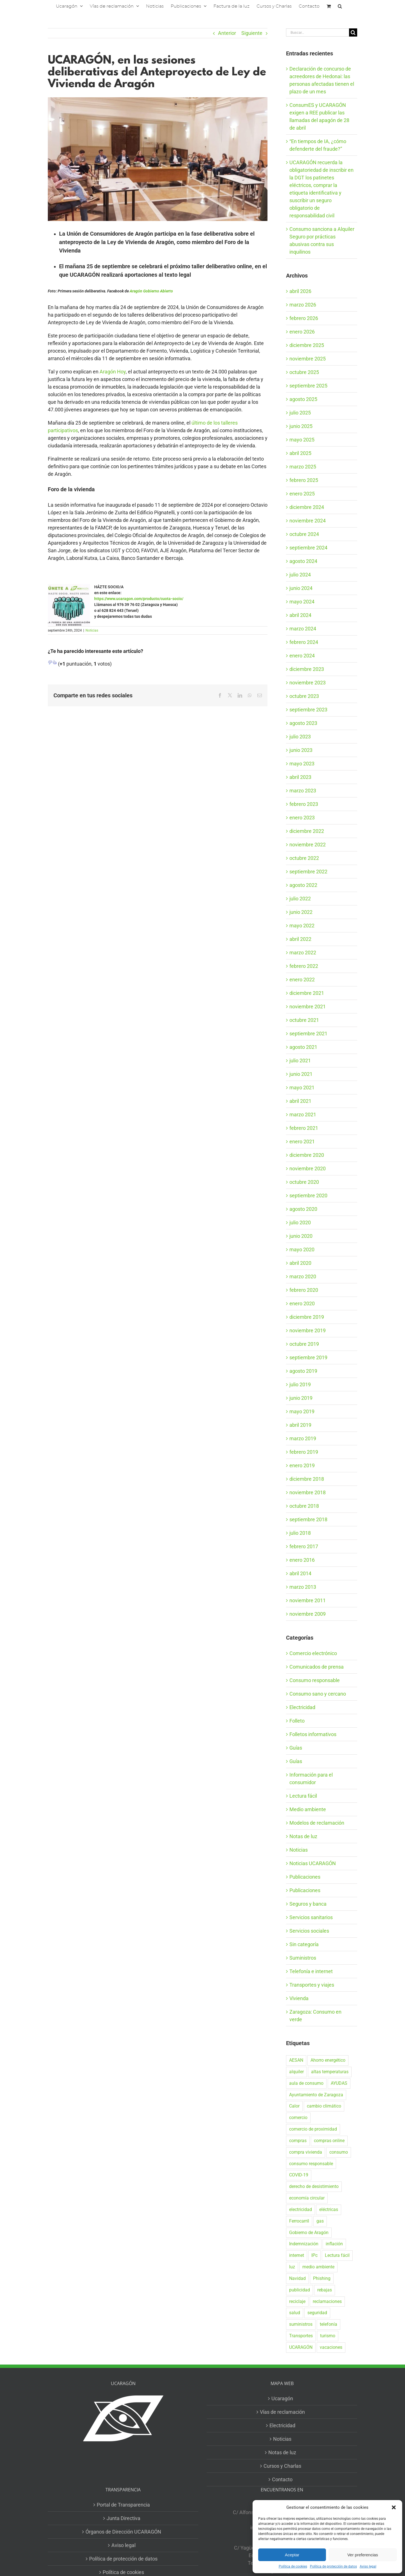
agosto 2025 (303, 399)
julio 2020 (300, 1222)
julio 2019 (300, 1384)
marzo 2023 (302, 791)
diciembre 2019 (306, 1317)
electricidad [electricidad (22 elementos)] (300, 2209)
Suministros (302, 1958)
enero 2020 (302, 1303)
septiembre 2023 (308, 710)
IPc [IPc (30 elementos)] (314, 2255)
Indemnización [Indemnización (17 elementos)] (303, 2243)
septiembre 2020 (308, 1195)
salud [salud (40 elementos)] (294, 2312)
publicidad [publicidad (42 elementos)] (299, 2290)
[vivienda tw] (157, 159)
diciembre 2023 (306, 669)
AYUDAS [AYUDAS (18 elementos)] (339, 2083)
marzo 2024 (302, 629)
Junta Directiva (123, 2518)
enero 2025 (302, 494)
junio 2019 (300, 1398)
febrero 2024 (303, 642)
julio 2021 (300, 1060)
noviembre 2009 (307, 1614)
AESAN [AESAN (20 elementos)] (296, 2060)
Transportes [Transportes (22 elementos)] (301, 2335)
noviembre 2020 (307, 1168)
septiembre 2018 (308, 1519)
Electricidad (302, 1707)
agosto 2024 (303, 561)
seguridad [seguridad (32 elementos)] (317, 2312)
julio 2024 (300, 575)
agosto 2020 (303, 1209)
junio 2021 (300, 1074)
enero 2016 (302, 1560)
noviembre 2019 (307, 1330)
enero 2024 (302, 656)
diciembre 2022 (306, 831)
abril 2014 (300, 1573)
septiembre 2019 (308, 1357)
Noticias (92, 630)
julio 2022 (300, 899)
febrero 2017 (303, 1546)
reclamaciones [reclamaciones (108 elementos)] (327, 2301)
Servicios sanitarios (311, 1917)
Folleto (297, 1721)
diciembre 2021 (306, 993)
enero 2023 (302, 818)
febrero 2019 (303, 1452)
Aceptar (292, 2554)
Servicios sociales (309, 1931)
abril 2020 (300, 1263)
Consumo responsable (314, 1680)
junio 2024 (300, 588)
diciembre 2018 (306, 1479)
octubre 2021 (304, 1020)
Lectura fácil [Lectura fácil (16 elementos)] (337, 2255)
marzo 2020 (302, 1276)
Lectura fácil (303, 1796)
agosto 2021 (303, 1047)
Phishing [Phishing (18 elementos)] (321, 2278)
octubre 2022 (304, 858)
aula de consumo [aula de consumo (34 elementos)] (306, 2083)
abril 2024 (300, 615)
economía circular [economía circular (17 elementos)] (307, 2198)
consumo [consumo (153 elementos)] (338, 2152)
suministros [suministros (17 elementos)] (300, 2324)
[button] (394, 2507)
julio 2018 (300, 1533)
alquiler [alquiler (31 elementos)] (296, 2071)
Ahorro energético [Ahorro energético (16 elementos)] (327, 2060)
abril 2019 (300, 1425)
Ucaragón (282, 2398)
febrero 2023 (303, 804)
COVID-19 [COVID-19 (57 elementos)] (298, 2175)
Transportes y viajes (311, 1985)
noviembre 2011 (307, 1600)
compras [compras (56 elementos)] (298, 2140)
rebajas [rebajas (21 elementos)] (324, 2290)
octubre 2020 (304, 1182)
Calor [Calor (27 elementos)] (294, 2106)
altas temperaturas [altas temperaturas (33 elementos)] (329, 2071)
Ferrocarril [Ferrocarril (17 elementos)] (299, 2221)
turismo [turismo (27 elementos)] (327, 2335)
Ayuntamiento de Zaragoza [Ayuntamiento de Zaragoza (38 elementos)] (316, 2094)
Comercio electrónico (313, 1653)
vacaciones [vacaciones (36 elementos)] (331, 2347)
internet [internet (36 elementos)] (296, 2255)
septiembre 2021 (308, 1033)
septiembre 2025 (308, 386)
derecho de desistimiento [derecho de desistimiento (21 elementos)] (314, 2186)
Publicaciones (304, 1877)
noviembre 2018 (307, 1492)
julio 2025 (300, 413)
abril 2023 (300, 777)
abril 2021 (300, 1101)
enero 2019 (302, 1465)
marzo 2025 (302, 467)
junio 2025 (300, 426)
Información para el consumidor (311, 1778)
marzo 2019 (302, 1438)
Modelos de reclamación (316, 1823)
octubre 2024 (304, 534)
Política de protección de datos (333, 2566)
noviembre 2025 (307, 359)
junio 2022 (300, 912)
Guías (295, 1748)
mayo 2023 (301, 764)
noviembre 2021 (307, 1006)
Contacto (282, 2479)
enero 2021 (302, 1141)
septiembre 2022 (308, 872)
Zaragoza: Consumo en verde (315, 2015)
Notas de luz (303, 1836)
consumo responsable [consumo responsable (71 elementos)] (311, 2163)
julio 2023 (300, 737)
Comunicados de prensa (316, 1667)
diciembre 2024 (306, 507)
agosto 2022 (303, 885)
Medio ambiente (307, 1809)
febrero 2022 (303, 966)
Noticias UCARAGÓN (312, 1863)
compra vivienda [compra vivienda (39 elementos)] (305, 2152)
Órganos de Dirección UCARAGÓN (123, 2532)
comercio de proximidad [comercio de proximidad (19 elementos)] (313, 2129)
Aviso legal (368, 2566)
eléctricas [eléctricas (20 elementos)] (328, 2209)
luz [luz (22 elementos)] (292, 2267)
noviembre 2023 (307, 683)
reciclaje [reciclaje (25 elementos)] (297, 2301)
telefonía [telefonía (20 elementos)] (328, 2324)
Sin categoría (304, 1944)
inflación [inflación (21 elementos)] (334, 2243)
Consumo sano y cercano (317, 1694)
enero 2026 (302, 332)
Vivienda (299, 1998)
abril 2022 (300, 939)
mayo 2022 (301, 925)
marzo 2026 (302, 305)
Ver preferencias (362, 2554)
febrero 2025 (303, 480)
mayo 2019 (301, 1411)
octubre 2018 (304, 1506)
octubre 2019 (304, 1344)
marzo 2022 (302, 952)
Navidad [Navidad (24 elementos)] (297, 2278)
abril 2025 (300, 453)
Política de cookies (293, 2566)
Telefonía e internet (311, 1971)
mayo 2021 (301, 1087)
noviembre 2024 (307, 521)
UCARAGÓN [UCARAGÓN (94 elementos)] (300, 2347)
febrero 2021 (303, 1128)
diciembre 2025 (306, 345)
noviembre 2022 (307, 845)
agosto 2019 (303, 1371)
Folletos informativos (312, 1734)
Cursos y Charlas (282, 2466)
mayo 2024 (301, 602)
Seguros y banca (308, 1904)
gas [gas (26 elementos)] (320, 2221)
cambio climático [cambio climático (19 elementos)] (324, 2106)
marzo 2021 (302, 1114)
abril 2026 (300, 291)
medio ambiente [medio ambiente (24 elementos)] (318, 2267)
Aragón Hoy (113, 372)
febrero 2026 (303, 318)
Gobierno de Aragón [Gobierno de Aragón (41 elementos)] (308, 2232)
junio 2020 (300, 1236)
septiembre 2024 (308, 548)
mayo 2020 (301, 1249)
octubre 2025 (304, 372)
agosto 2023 (303, 723)
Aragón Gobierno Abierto (151, 291)
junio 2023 (300, 750)
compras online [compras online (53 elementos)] (329, 2140)
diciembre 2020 (306, 1155)
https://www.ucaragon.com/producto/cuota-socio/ (138, 598)
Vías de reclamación (282, 2412)
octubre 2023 (304, 696)
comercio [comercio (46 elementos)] (298, 2117)
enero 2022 (302, 979)
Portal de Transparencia (123, 2505)
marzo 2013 (302, 1587)
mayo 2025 (301, 440)
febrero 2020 (303, 1290)
